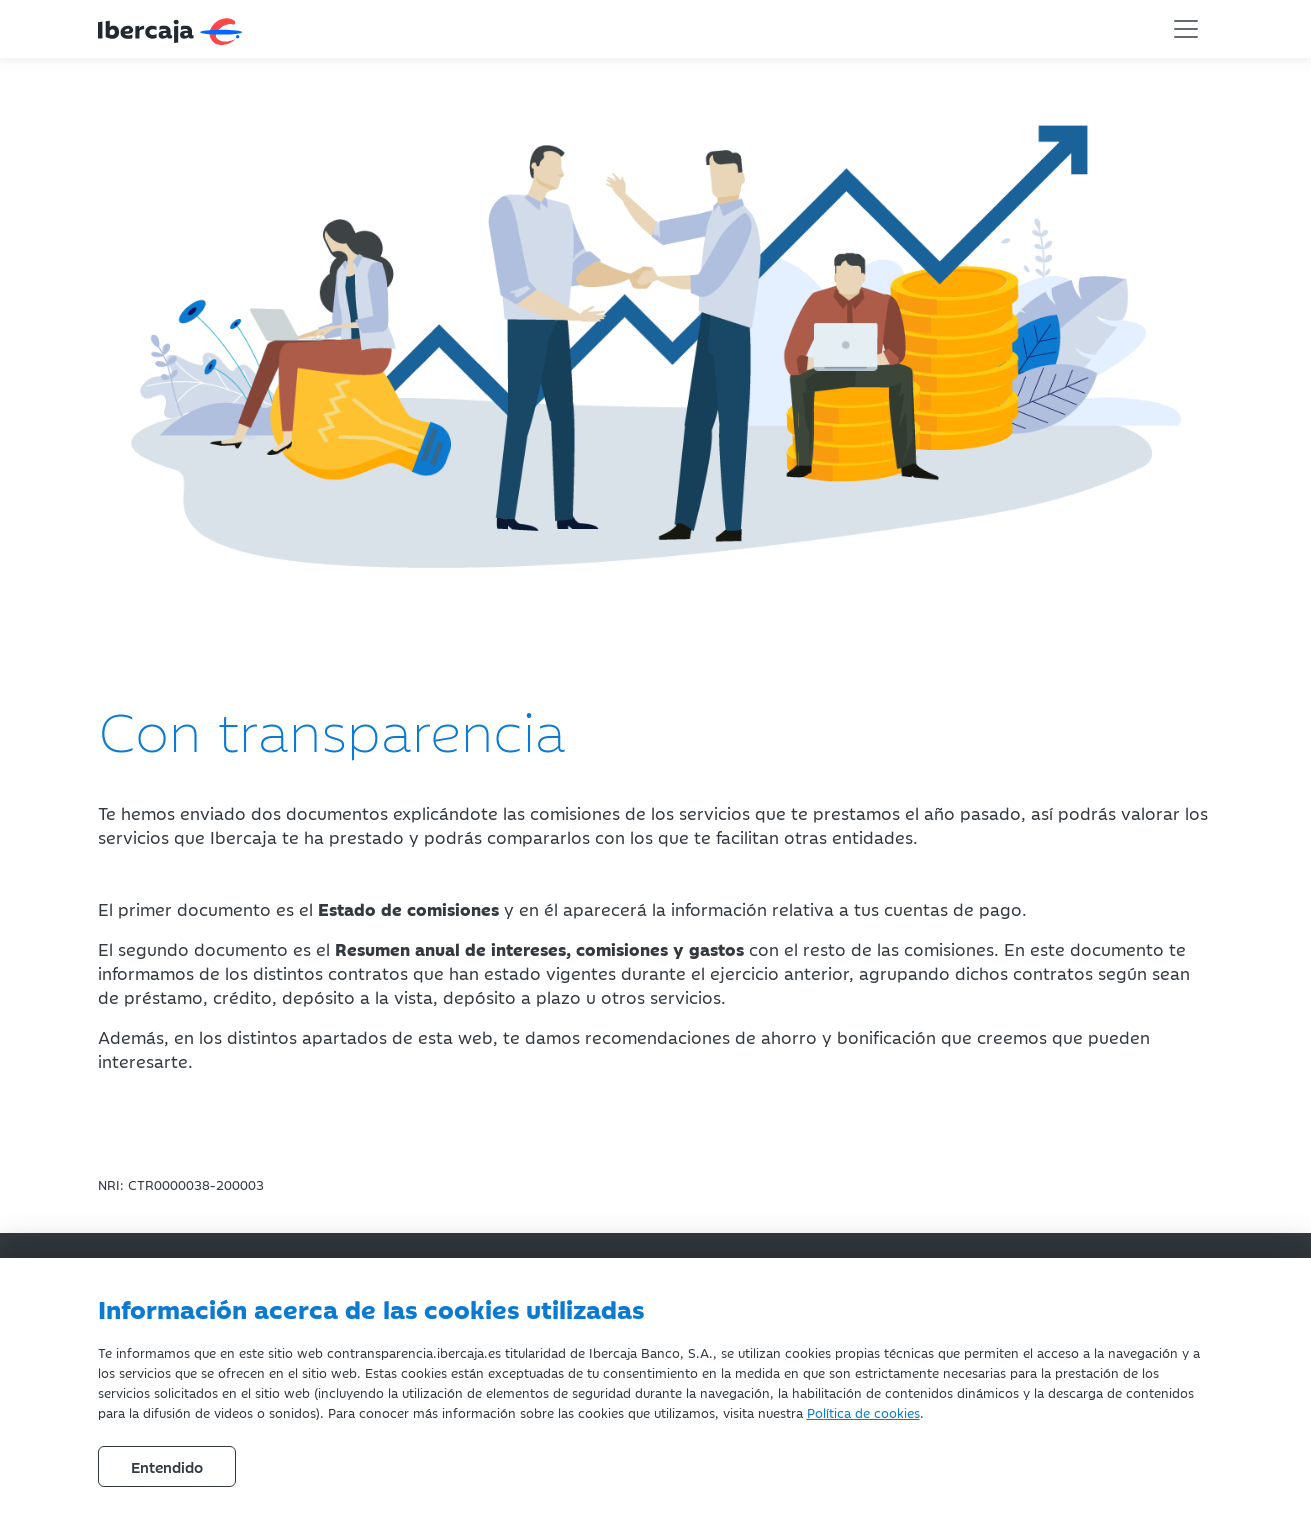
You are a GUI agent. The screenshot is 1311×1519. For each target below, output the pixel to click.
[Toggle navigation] (1186, 29)
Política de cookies (863, 1412)
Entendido (167, 1466)
